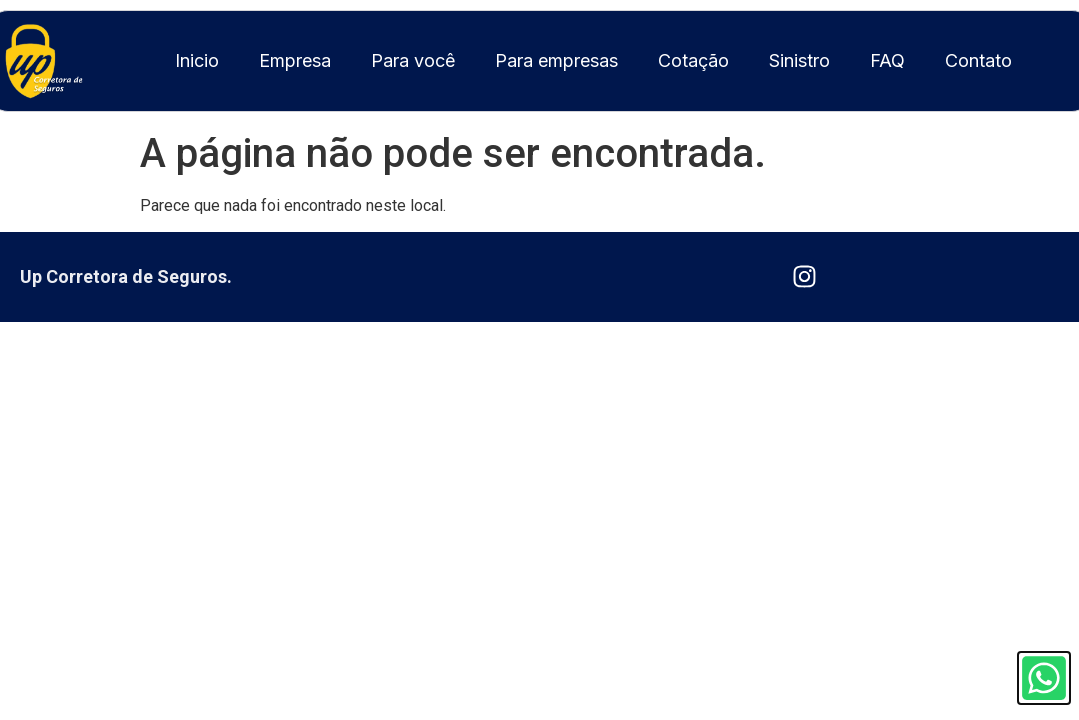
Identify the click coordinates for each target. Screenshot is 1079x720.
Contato (978, 60)
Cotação (693, 60)
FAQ (887, 60)
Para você (413, 60)
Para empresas (556, 60)
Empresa (295, 60)
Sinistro (799, 60)
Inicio (197, 60)
